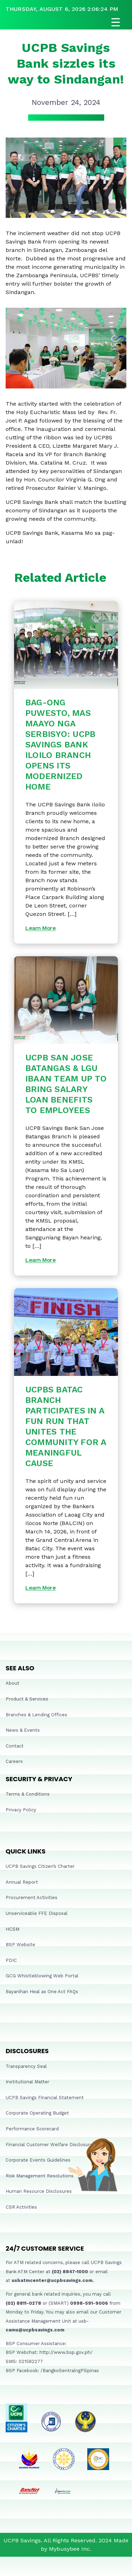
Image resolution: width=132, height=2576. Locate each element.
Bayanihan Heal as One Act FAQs (42, 1991)
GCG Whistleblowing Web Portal (42, 1975)
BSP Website (20, 1944)
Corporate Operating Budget (37, 2113)
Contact (15, 1746)
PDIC (11, 1960)
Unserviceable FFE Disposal (37, 1913)
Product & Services (27, 1699)
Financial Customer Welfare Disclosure (49, 2144)
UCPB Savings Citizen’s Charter (40, 1866)
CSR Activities (21, 2207)
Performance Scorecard (32, 2128)
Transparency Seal (26, 2066)
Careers (14, 1761)
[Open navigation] (66, 22)
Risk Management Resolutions (40, 2175)
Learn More (40, 928)
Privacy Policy (21, 1809)
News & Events (23, 1730)
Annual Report (22, 1882)
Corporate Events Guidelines (38, 2160)
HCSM (12, 1929)
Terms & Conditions (28, 1794)
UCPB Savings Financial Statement (45, 2097)
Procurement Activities (31, 1897)
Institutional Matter (27, 2081)
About (12, 1683)
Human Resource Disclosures (39, 2191)
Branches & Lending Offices (36, 1714)
